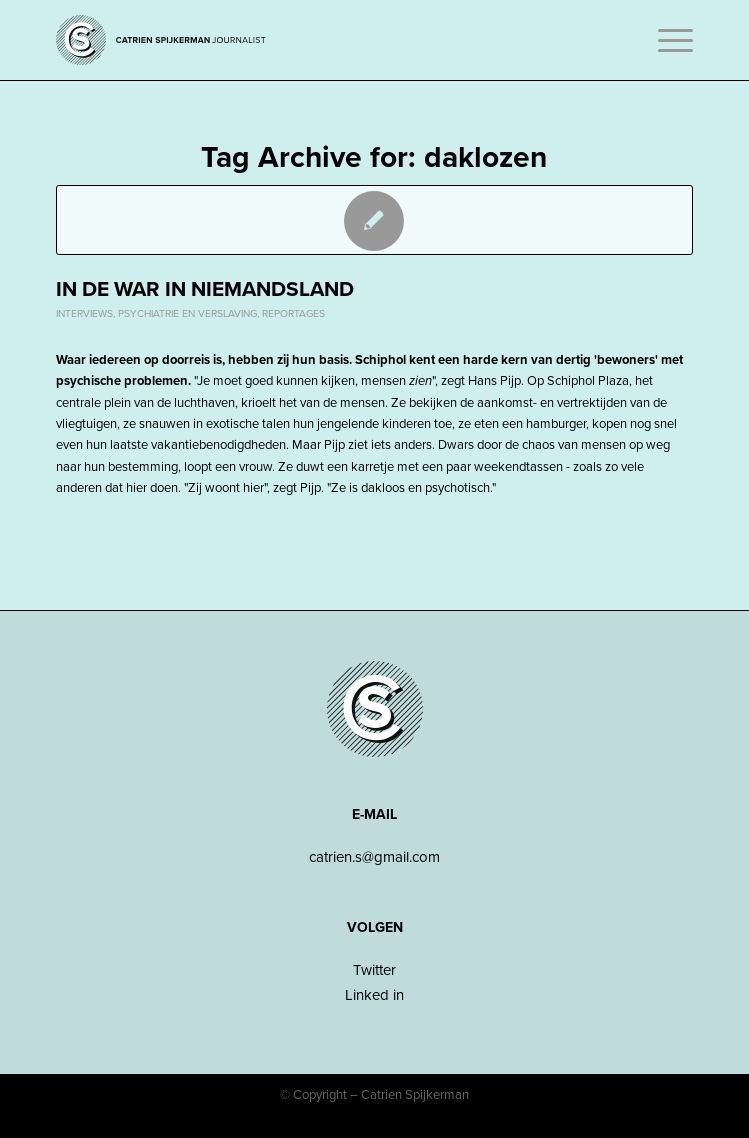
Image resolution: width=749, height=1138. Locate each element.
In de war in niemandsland (205, 289)
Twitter (374, 970)
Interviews (84, 313)
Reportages (293, 313)
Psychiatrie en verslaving (187, 313)
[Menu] (665, 40)
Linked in (374, 995)
